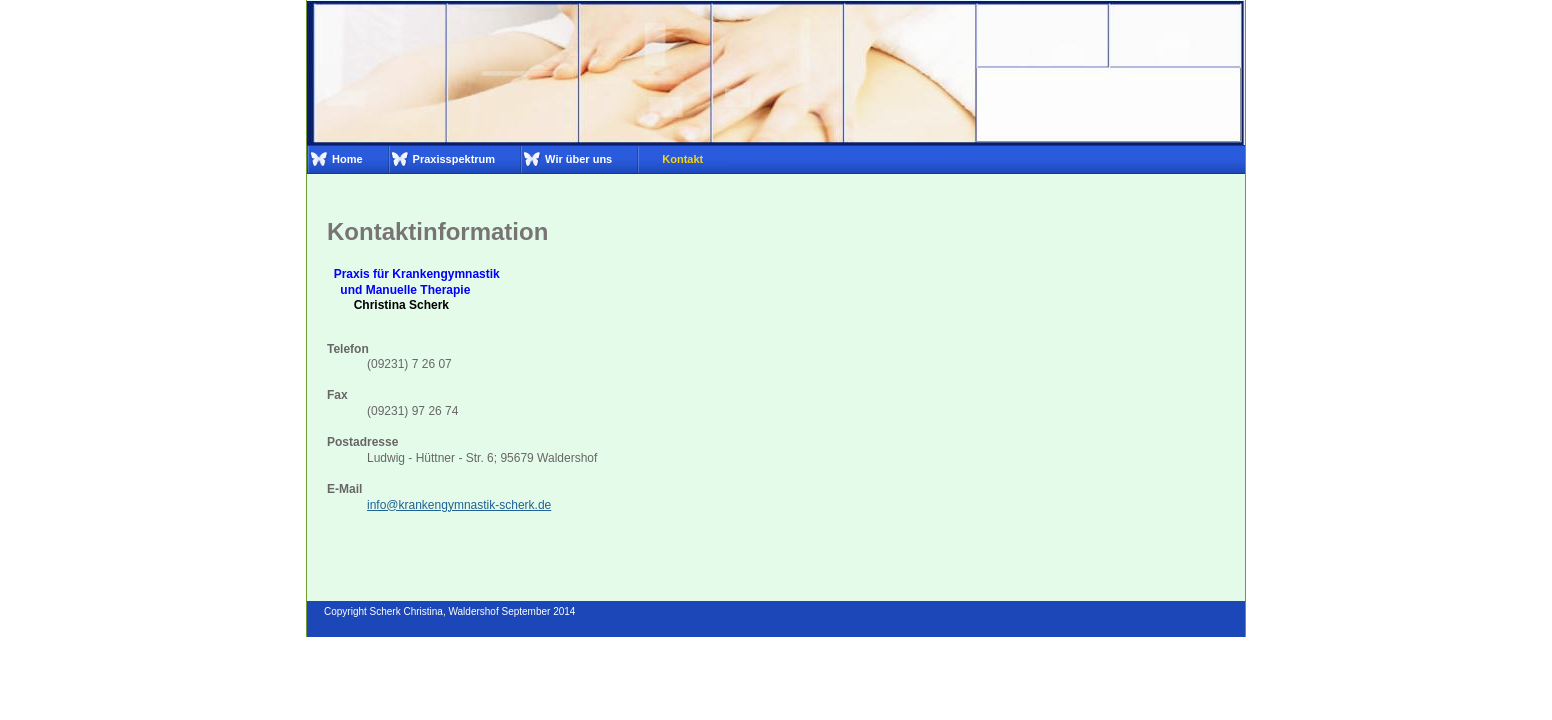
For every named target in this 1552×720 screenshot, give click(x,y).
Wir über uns (578, 159)
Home (347, 159)
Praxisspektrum (454, 159)
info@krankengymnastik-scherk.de (459, 505)
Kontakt (682, 159)
